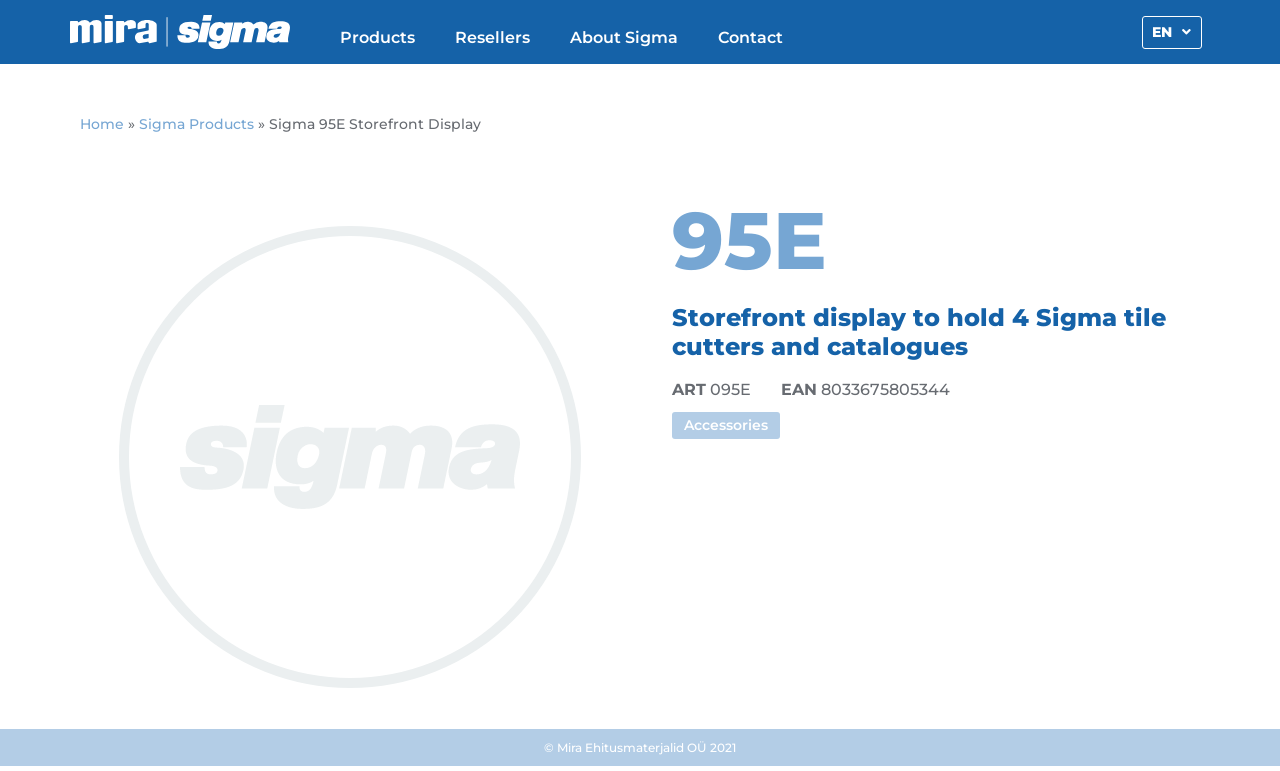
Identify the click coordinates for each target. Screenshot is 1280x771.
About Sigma (624, 37)
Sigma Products (196, 124)
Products (377, 37)
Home (102, 124)
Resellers (492, 37)
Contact (750, 37)
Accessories (726, 425)
